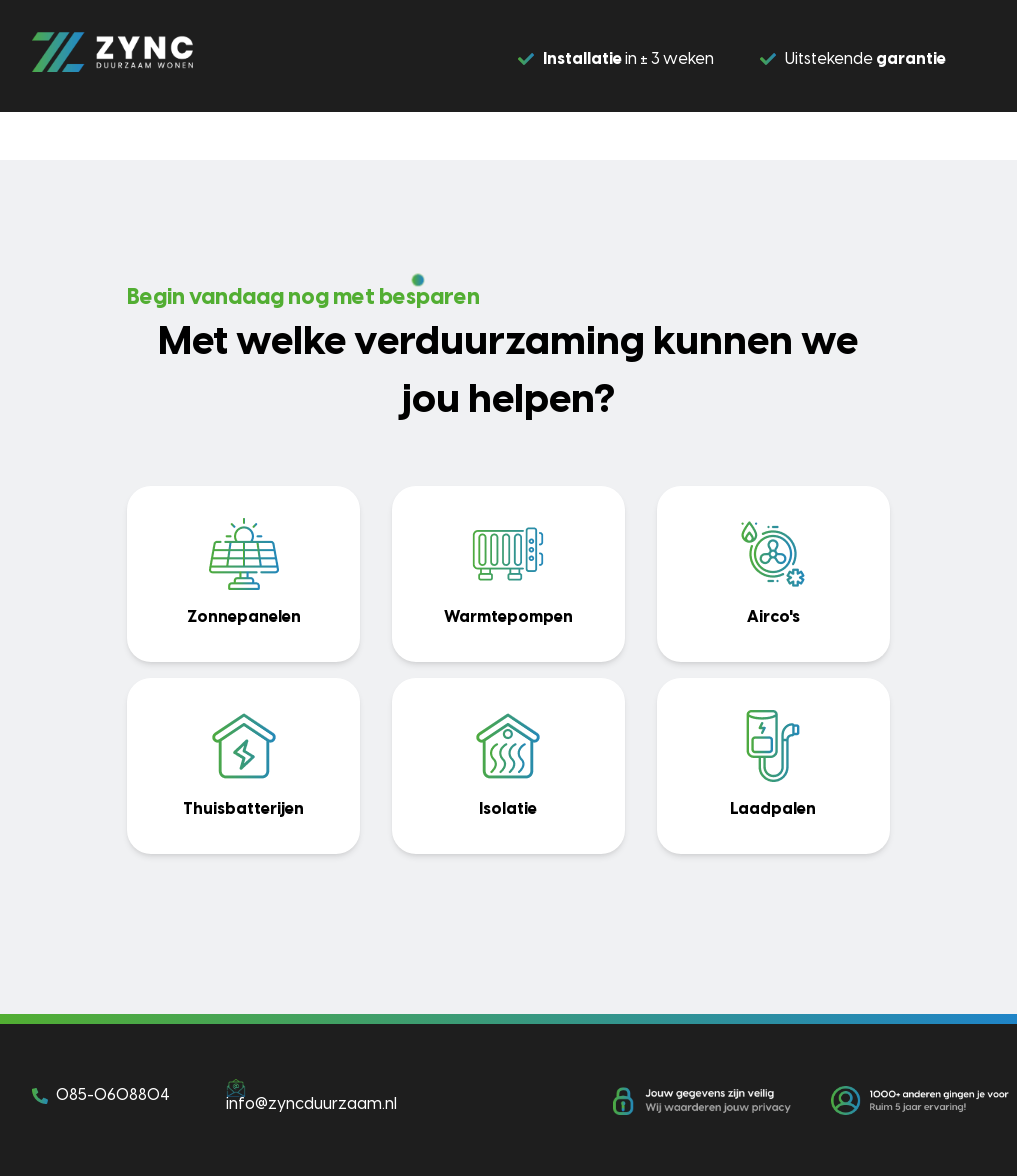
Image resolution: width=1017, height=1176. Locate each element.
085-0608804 (113, 1095)
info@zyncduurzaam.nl (311, 1104)
